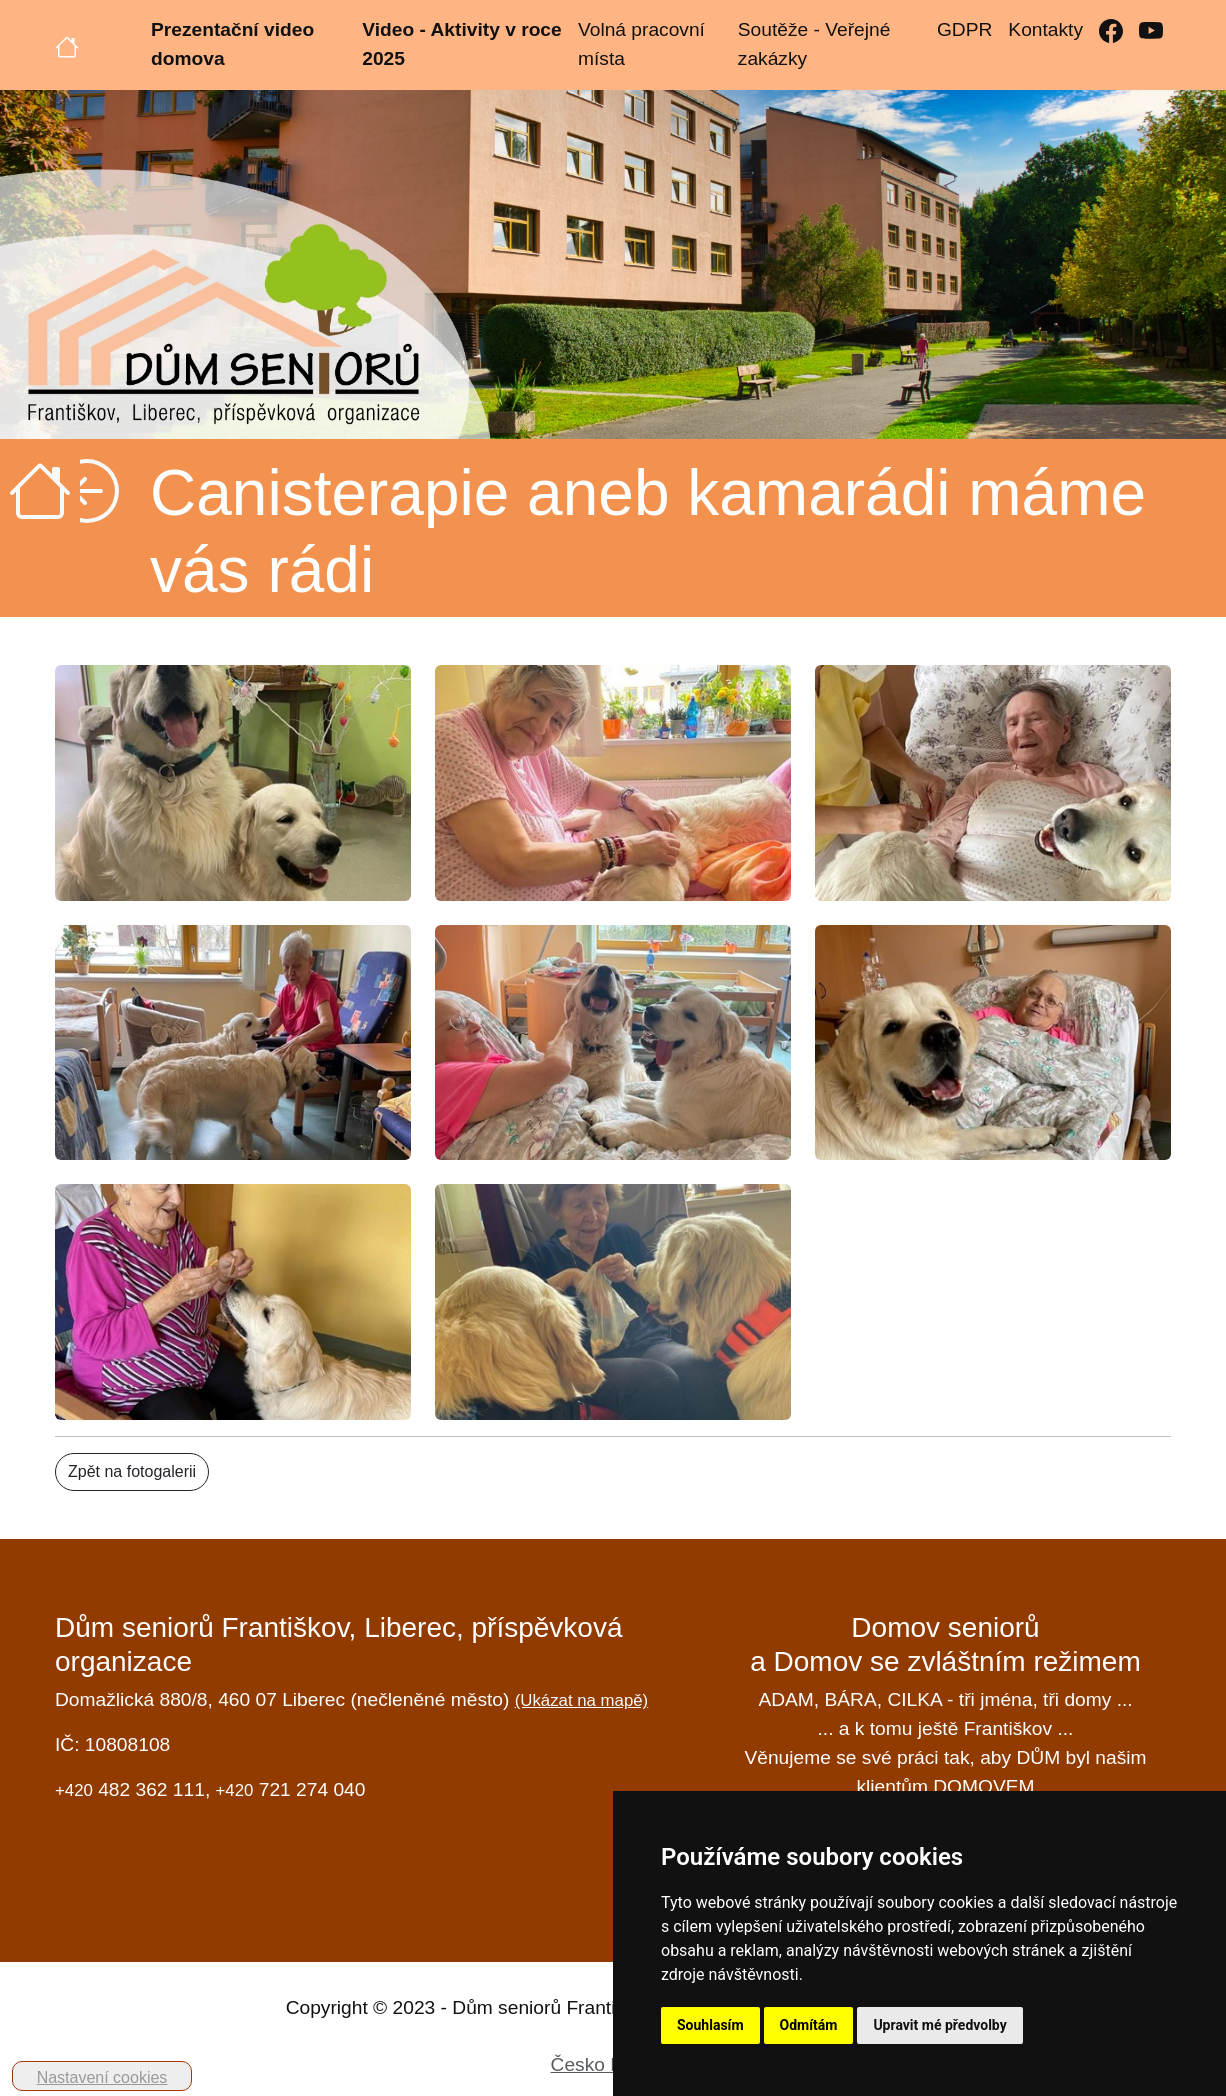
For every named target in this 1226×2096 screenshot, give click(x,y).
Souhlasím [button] (710, 2025)
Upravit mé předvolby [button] (939, 2025)
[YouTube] (1151, 30)
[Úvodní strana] (67, 45)
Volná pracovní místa (641, 44)
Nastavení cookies (102, 2077)
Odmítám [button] (809, 2025)
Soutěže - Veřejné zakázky (814, 44)
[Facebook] (1111, 30)
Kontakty (1045, 29)
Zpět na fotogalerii (132, 1471)
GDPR (964, 29)
